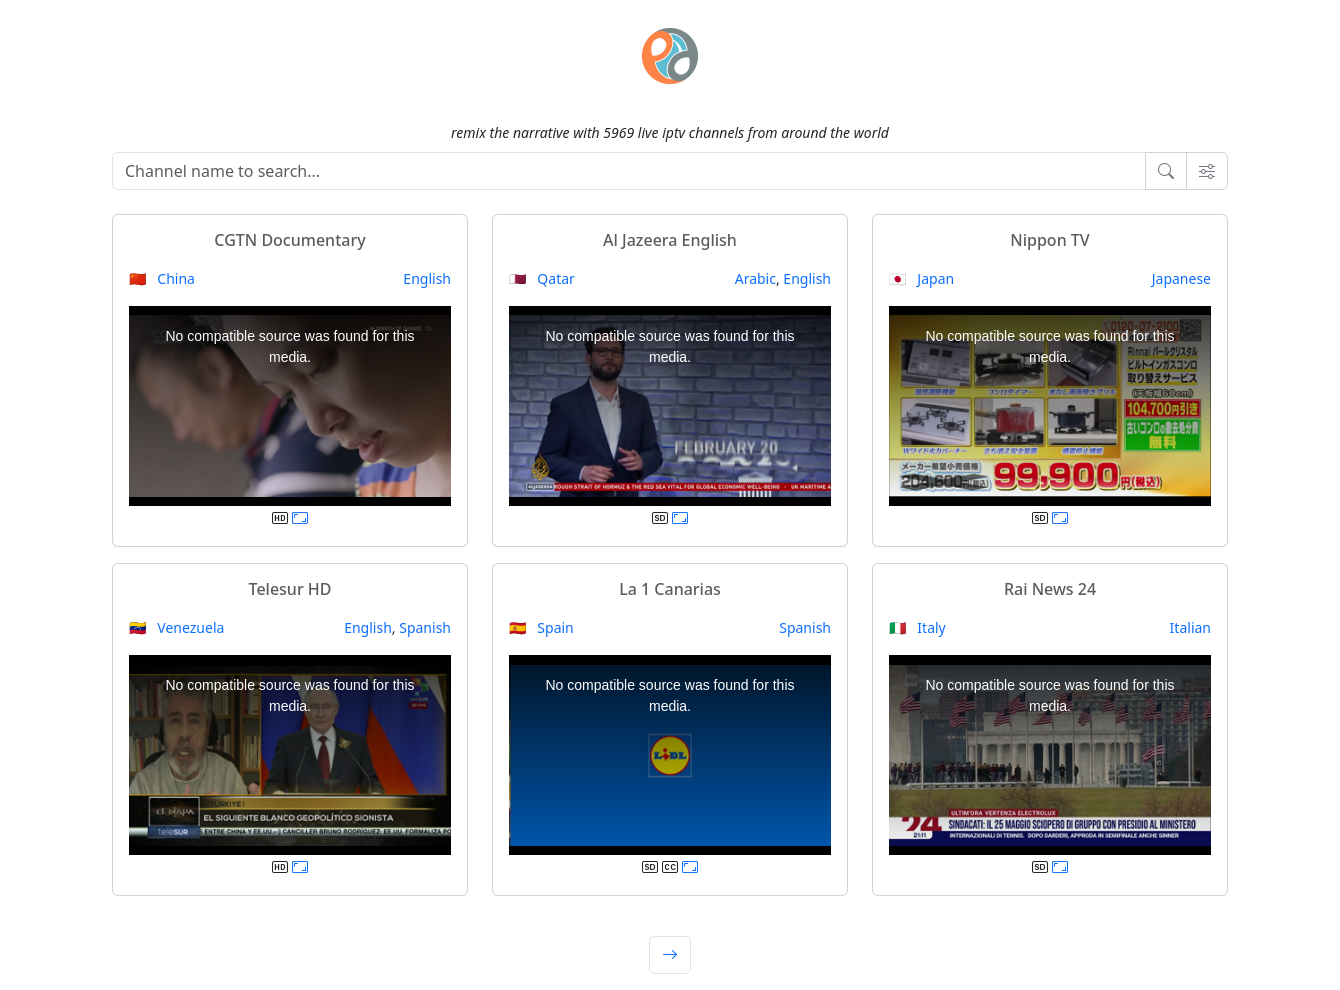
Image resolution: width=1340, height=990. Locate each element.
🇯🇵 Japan (921, 278)
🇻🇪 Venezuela (176, 627)
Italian (1190, 627)
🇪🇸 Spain (541, 627)
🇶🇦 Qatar (542, 278)
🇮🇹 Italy (917, 627)
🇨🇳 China (162, 278)
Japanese (1181, 278)
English (427, 278)
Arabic (755, 278)
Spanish (425, 627)
